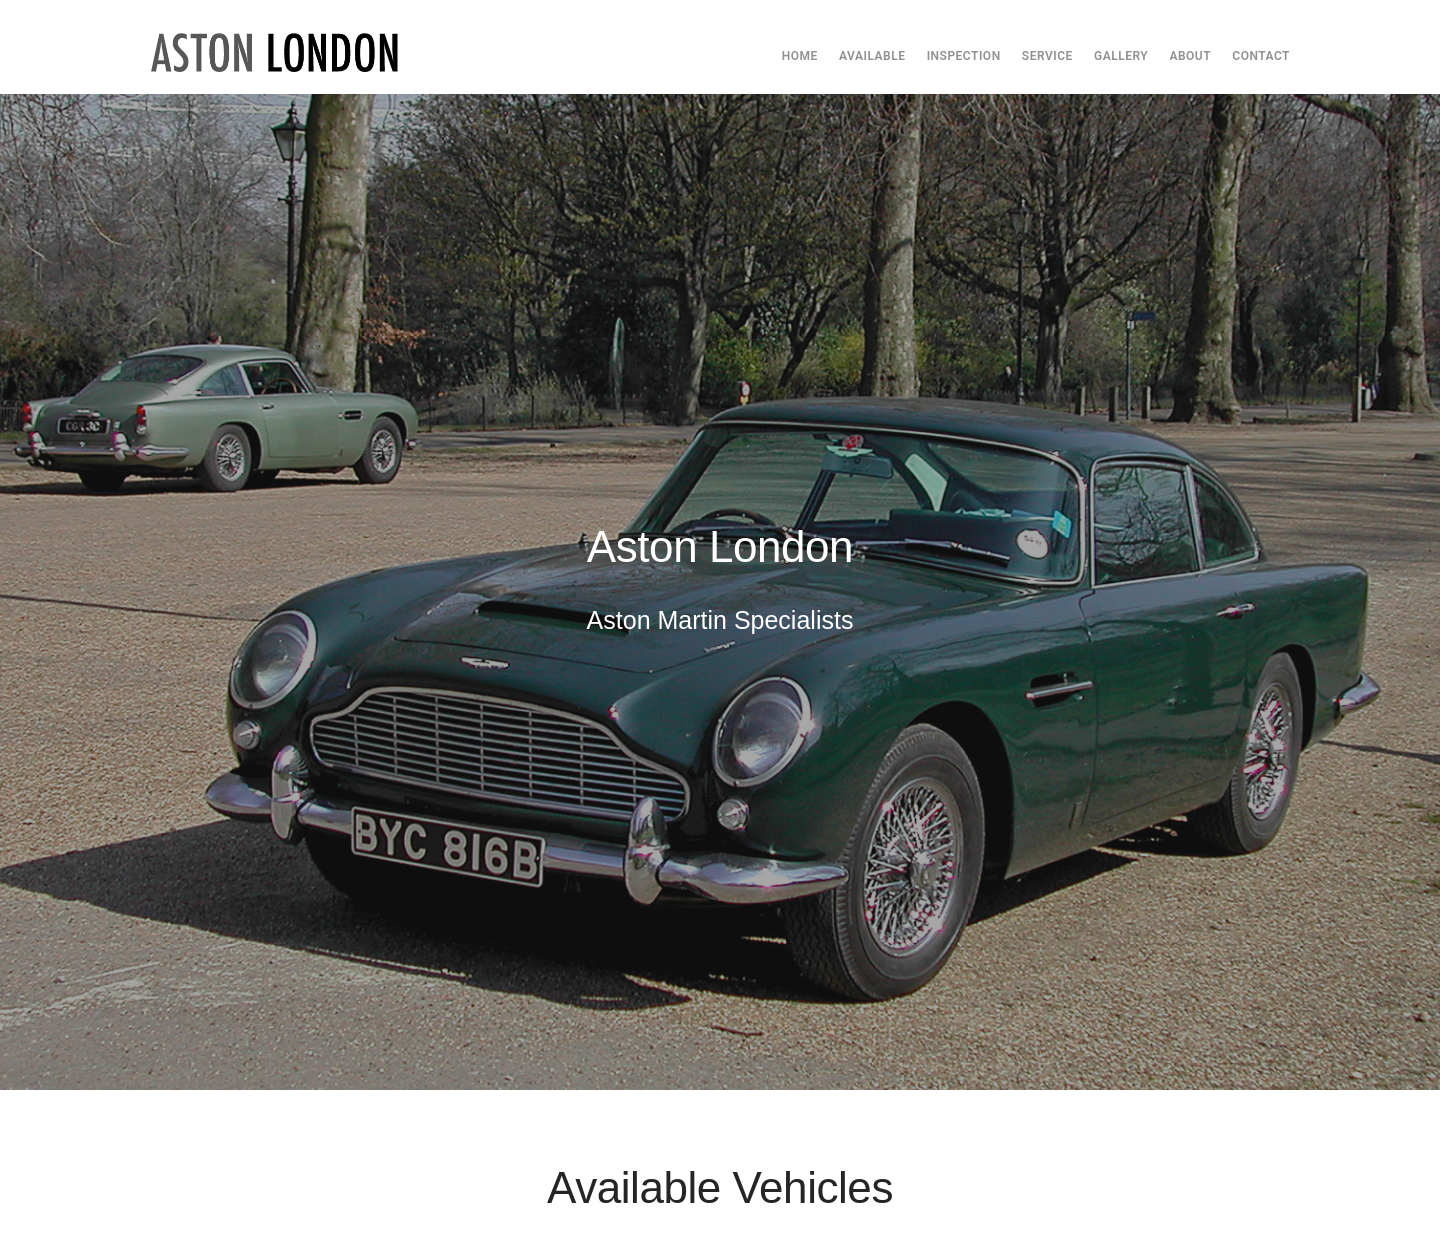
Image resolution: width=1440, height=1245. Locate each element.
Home (800, 56)
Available (872, 56)
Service (1047, 56)
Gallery (1121, 56)
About (1190, 56)
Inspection (964, 56)
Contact (1261, 56)
